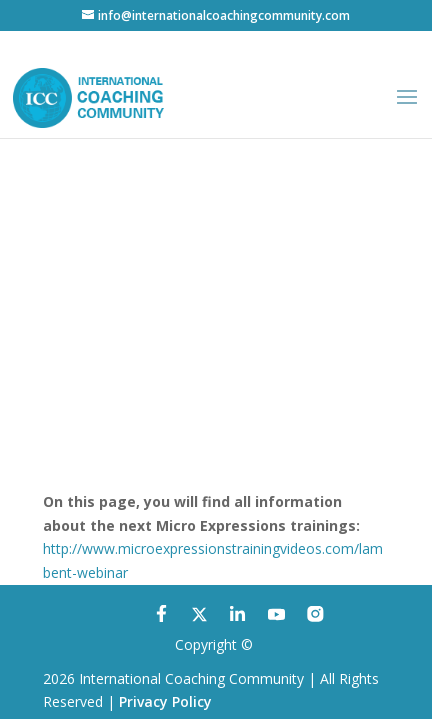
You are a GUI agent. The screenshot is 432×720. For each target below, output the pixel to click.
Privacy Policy (165, 701)
